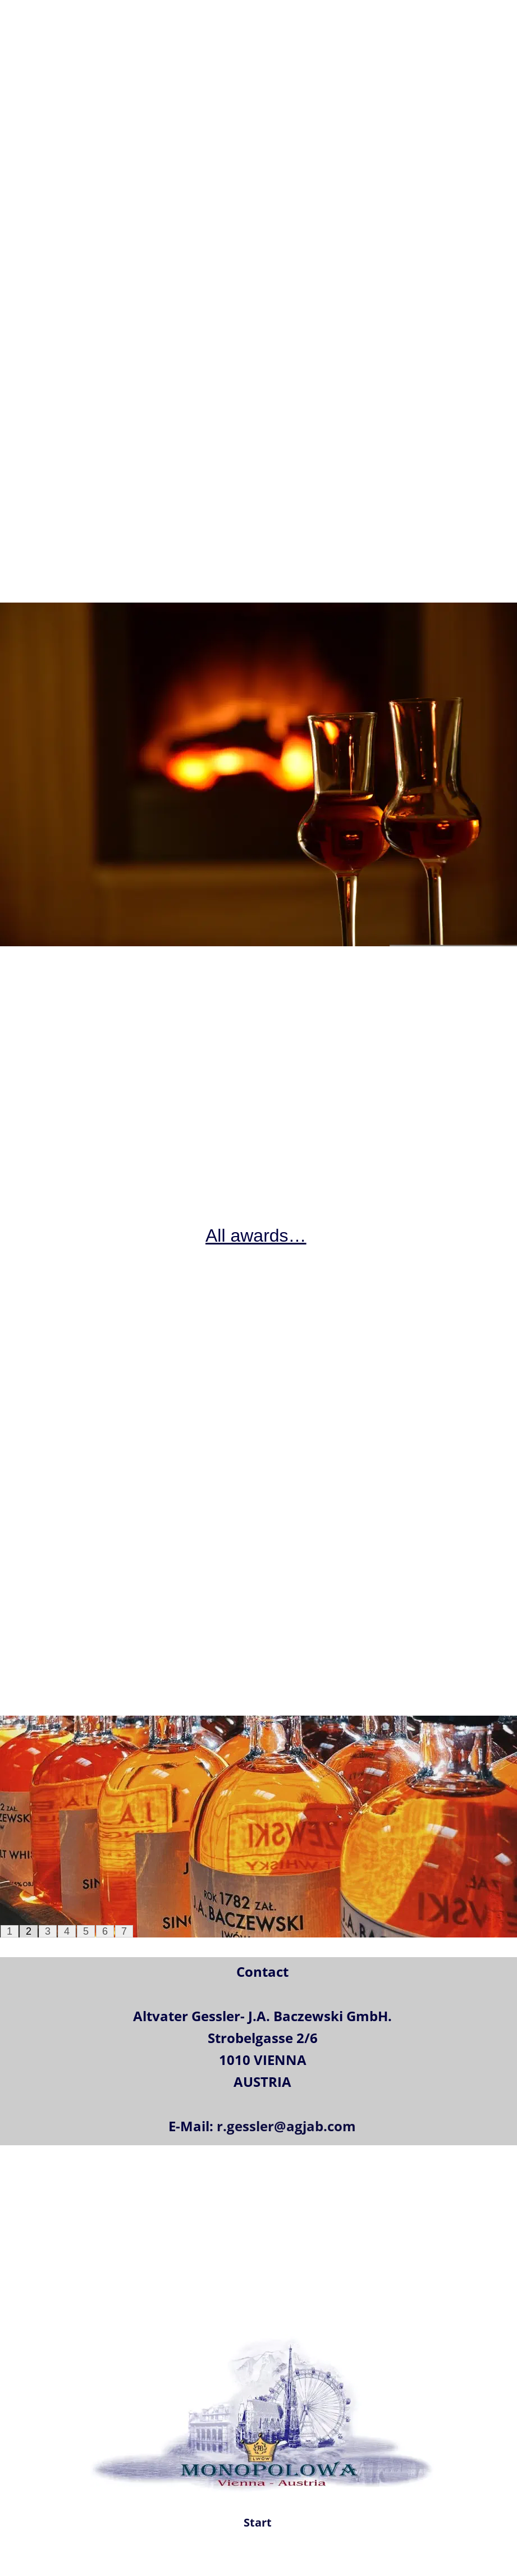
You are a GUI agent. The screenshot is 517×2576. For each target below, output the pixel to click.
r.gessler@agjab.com (286, 2126)
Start (258, 2522)
